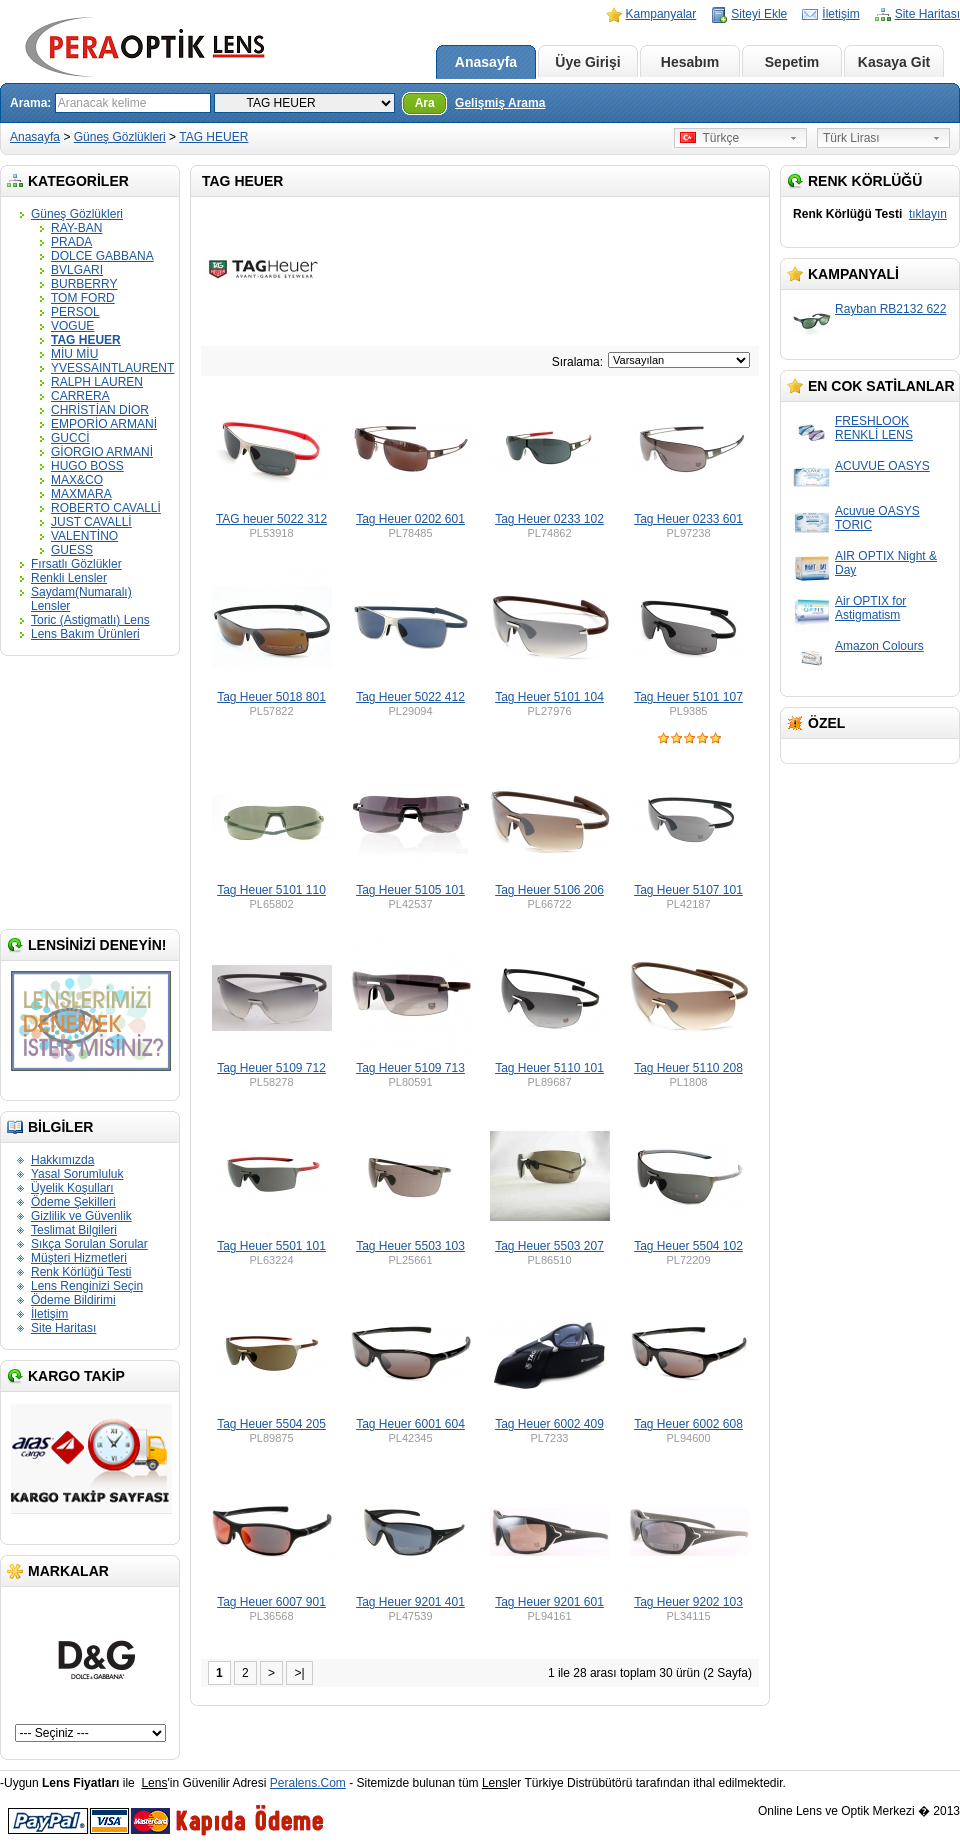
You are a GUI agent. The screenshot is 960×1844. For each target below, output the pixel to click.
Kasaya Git (894, 62)
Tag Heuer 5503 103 (410, 1246)
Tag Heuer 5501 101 (271, 1246)
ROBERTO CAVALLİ (106, 508)
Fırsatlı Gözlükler (76, 564)
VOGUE (72, 326)
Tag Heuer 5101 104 (549, 697)
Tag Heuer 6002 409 (549, 1424)
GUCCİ (70, 438)
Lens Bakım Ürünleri (85, 634)
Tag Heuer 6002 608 (688, 1424)
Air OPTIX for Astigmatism (870, 608)
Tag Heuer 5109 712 (271, 1068)
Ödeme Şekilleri (73, 1202)
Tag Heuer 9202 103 (688, 1602)
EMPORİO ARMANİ (104, 424)
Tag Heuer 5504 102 (688, 1246)
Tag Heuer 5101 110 (271, 890)
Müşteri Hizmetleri (79, 1258)
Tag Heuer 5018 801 (271, 697)
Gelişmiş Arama (500, 103)
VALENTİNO (84, 536)
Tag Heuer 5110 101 (549, 1068)
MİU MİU (74, 354)
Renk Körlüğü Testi (81, 1272)
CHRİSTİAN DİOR (100, 410)
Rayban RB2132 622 (890, 309)
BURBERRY (84, 284)
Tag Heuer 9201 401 (410, 1602)
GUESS (72, 550)
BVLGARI (77, 270)
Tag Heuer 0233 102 (549, 519)
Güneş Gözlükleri (120, 137)
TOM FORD (83, 298)
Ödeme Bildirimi (73, 1300)
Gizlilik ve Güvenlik (81, 1216)
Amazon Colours (879, 646)
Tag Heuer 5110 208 (688, 1068)
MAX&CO (77, 480)
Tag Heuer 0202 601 (410, 519)
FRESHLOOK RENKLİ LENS (874, 428)
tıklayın (928, 214)
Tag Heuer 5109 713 (410, 1068)
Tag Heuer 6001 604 (410, 1424)
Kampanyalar (661, 14)
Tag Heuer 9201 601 (549, 1602)
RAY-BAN (76, 228)
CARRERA (80, 396)
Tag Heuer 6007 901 (271, 1602)
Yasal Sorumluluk (77, 1174)
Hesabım (690, 62)
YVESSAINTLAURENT (112, 368)
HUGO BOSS (87, 466)
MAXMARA (81, 494)
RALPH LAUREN (97, 382)
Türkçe (709, 138)
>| (299, 1673)
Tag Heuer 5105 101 (410, 890)
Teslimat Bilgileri (74, 1230)
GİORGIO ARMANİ (102, 452)
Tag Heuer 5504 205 (271, 1424)
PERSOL (75, 312)
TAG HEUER (213, 137)
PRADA (71, 242)
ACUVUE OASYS (882, 466)
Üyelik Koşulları (72, 1188)
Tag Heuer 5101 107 (688, 697)
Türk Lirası (851, 138)
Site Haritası (927, 14)
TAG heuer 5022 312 (271, 519)
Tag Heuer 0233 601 (688, 519)
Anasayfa (486, 62)
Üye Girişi (587, 62)
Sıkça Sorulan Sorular (89, 1244)
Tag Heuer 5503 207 (549, 1246)
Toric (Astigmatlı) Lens (90, 620)
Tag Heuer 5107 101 (688, 890)
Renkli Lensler (69, 578)
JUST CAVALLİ (91, 522)
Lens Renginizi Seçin (87, 1286)
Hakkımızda (62, 1160)
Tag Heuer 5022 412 (410, 697)
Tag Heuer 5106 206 (549, 890)
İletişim (840, 14)
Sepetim (792, 62)
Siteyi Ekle (759, 14)
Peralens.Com (308, 1783)
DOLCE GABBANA (102, 256)
